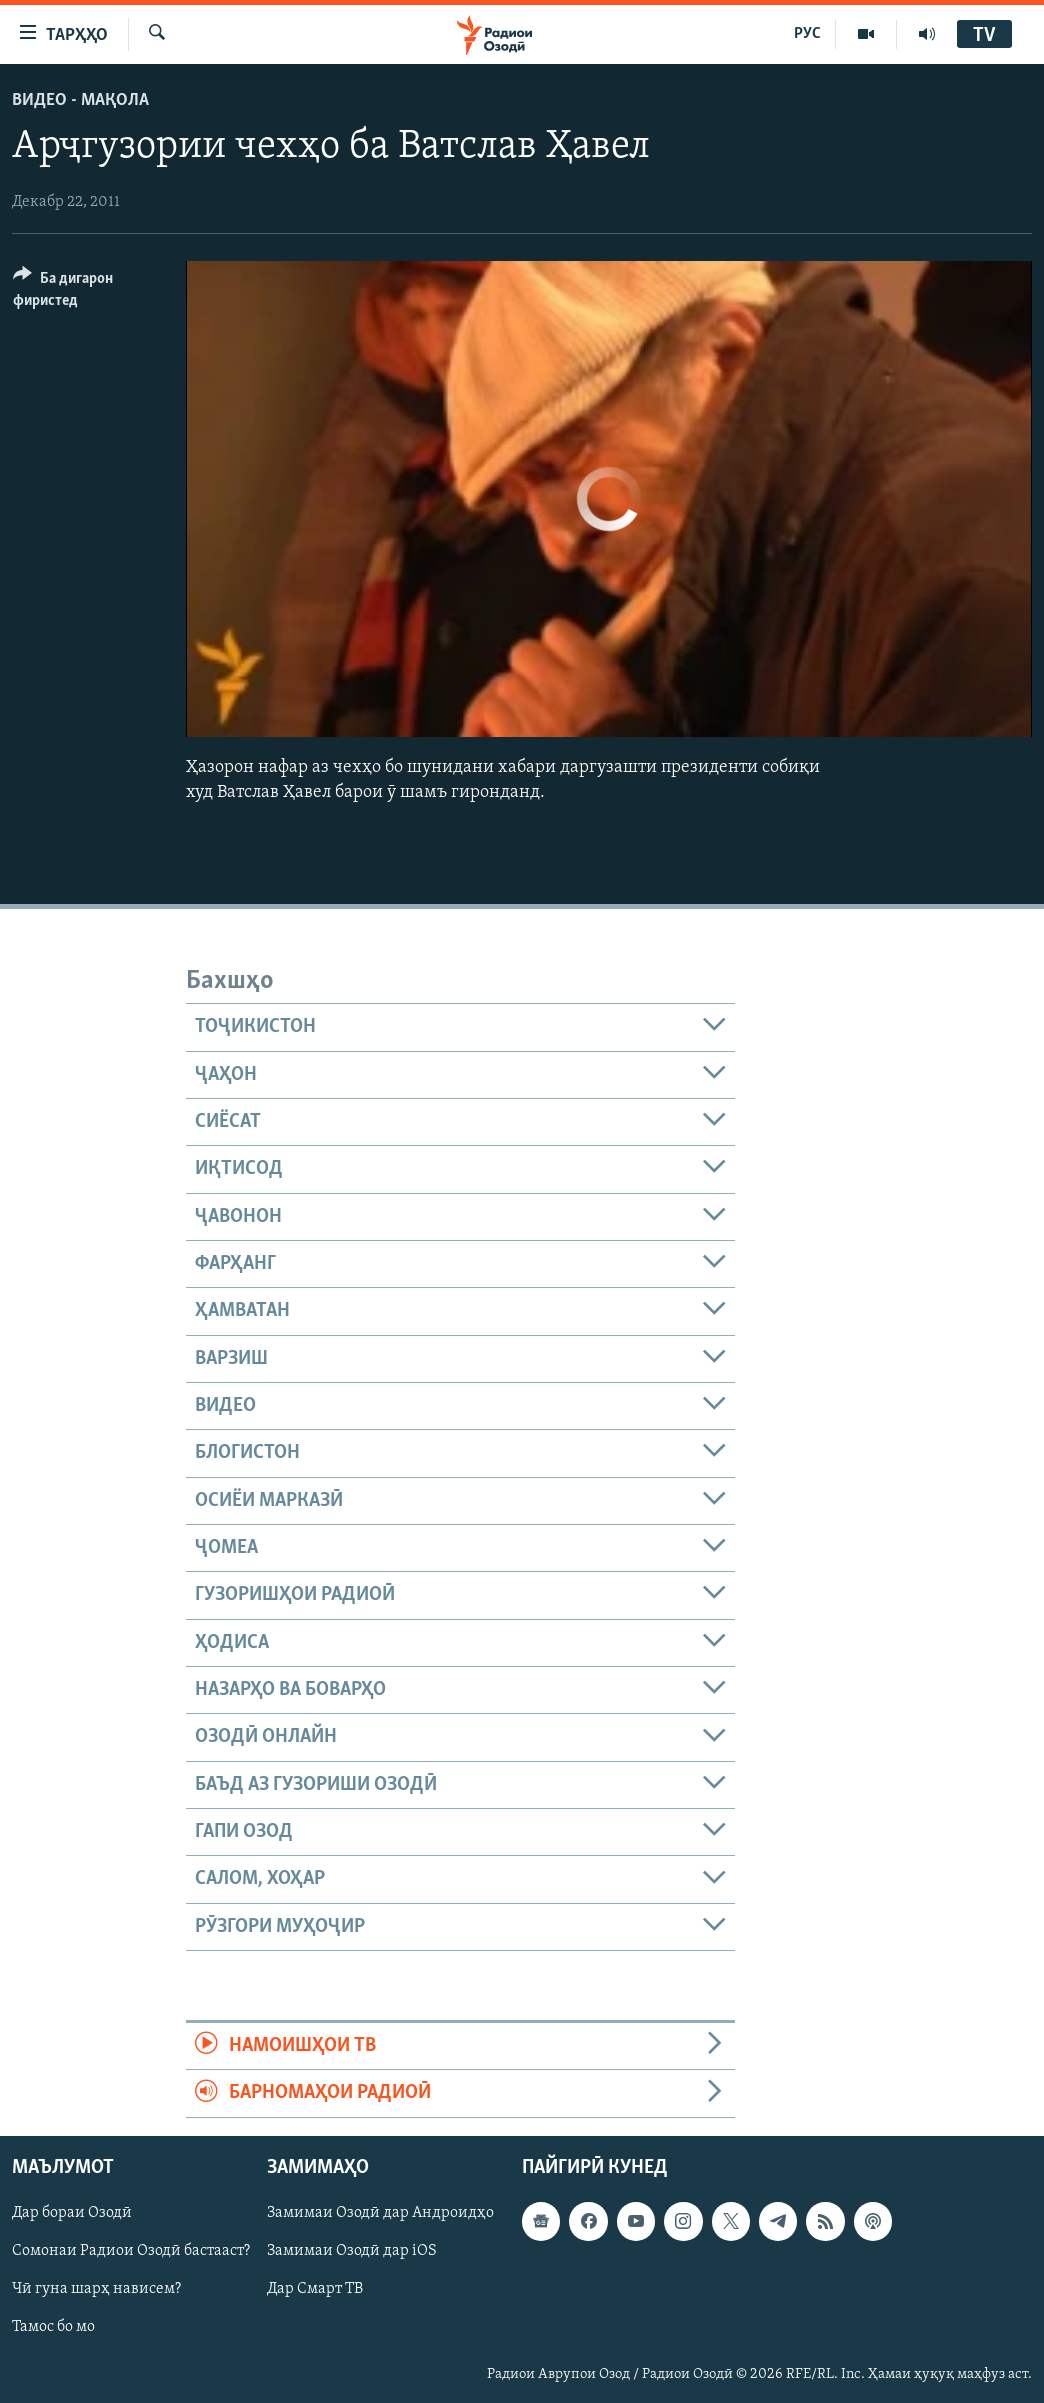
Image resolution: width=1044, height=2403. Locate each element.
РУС (807, 34)
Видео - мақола (80, 100)
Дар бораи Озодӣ (72, 2213)
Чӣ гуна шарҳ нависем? (96, 2289)
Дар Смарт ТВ (315, 2289)
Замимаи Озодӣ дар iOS (352, 2251)
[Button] (87, 292)
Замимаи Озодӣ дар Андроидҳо (380, 2213)
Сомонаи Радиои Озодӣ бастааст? (131, 2251)
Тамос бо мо (53, 2327)
